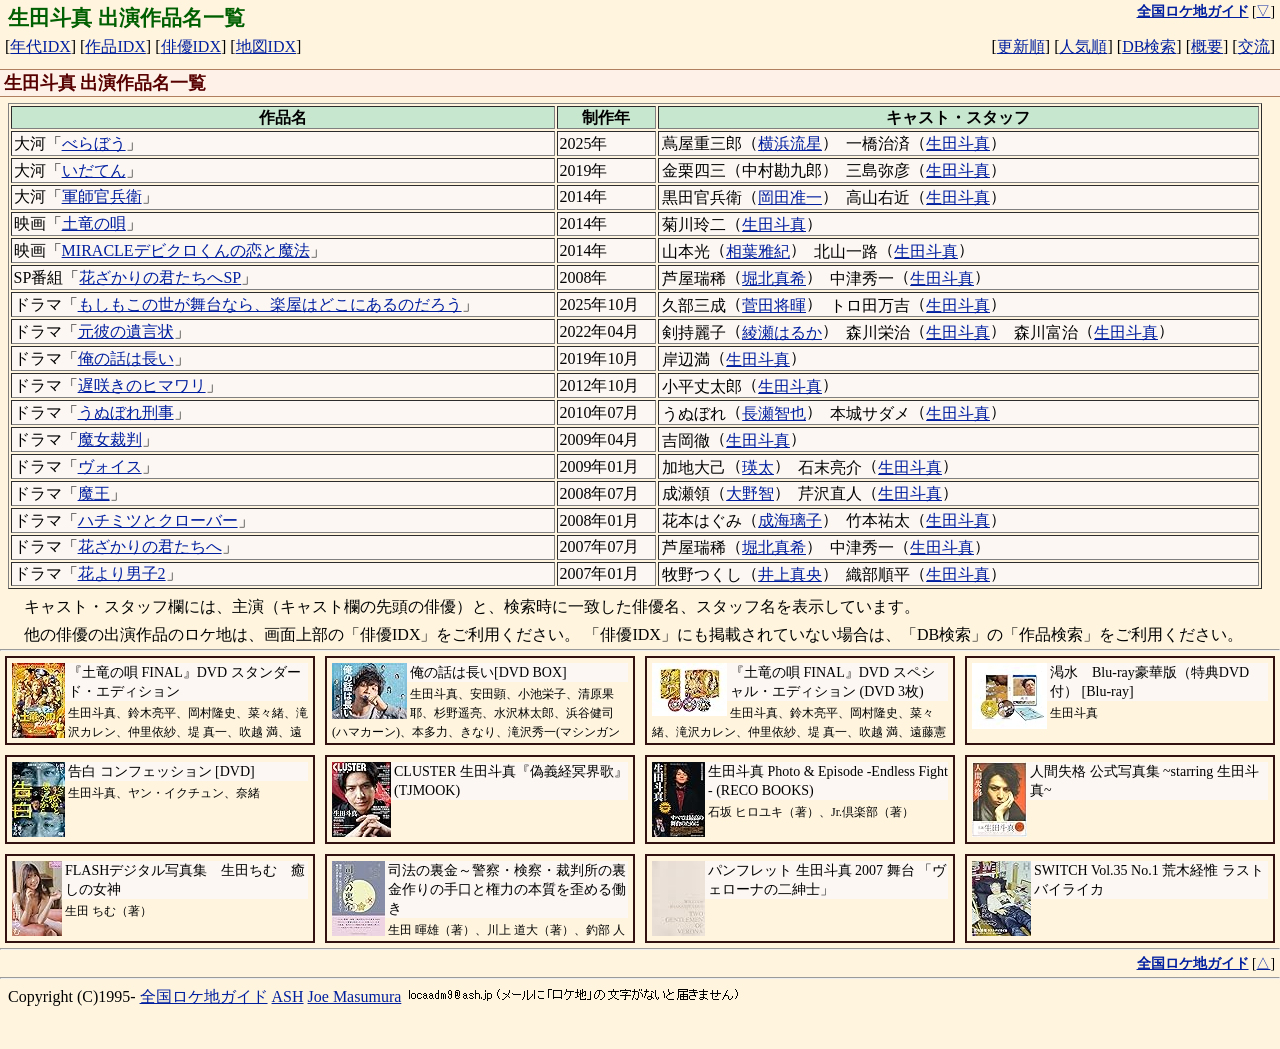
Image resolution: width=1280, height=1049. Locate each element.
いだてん (94, 170)
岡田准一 (790, 197)
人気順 (1083, 46)
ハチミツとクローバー (158, 520)
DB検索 (1149, 46)
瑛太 (758, 467)
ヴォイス (110, 466)
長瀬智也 (774, 413)
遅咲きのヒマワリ (142, 385)
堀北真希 (774, 278)
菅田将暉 (774, 305)
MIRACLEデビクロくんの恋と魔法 (186, 250)
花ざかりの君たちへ (150, 546)
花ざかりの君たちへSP (160, 277)
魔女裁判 (110, 439)
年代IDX (40, 46)
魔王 (94, 493)
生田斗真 (958, 143)
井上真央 (790, 574)
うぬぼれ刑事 (126, 412)
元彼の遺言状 (126, 331)
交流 (1254, 46)
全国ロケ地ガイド (204, 996)
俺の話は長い (126, 358)
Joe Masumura (355, 996)
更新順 (1021, 46)
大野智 (750, 493)
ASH (288, 996)
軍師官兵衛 (102, 196)
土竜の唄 (94, 223)
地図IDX (266, 46)
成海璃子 (790, 520)
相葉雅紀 (758, 251)
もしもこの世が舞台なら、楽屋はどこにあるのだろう (270, 304)
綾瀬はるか (782, 332)
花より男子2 (122, 573)
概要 (1207, 46)
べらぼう (94, 143)
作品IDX (115, 46)
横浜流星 (790, 143)
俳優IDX (191, 46)
